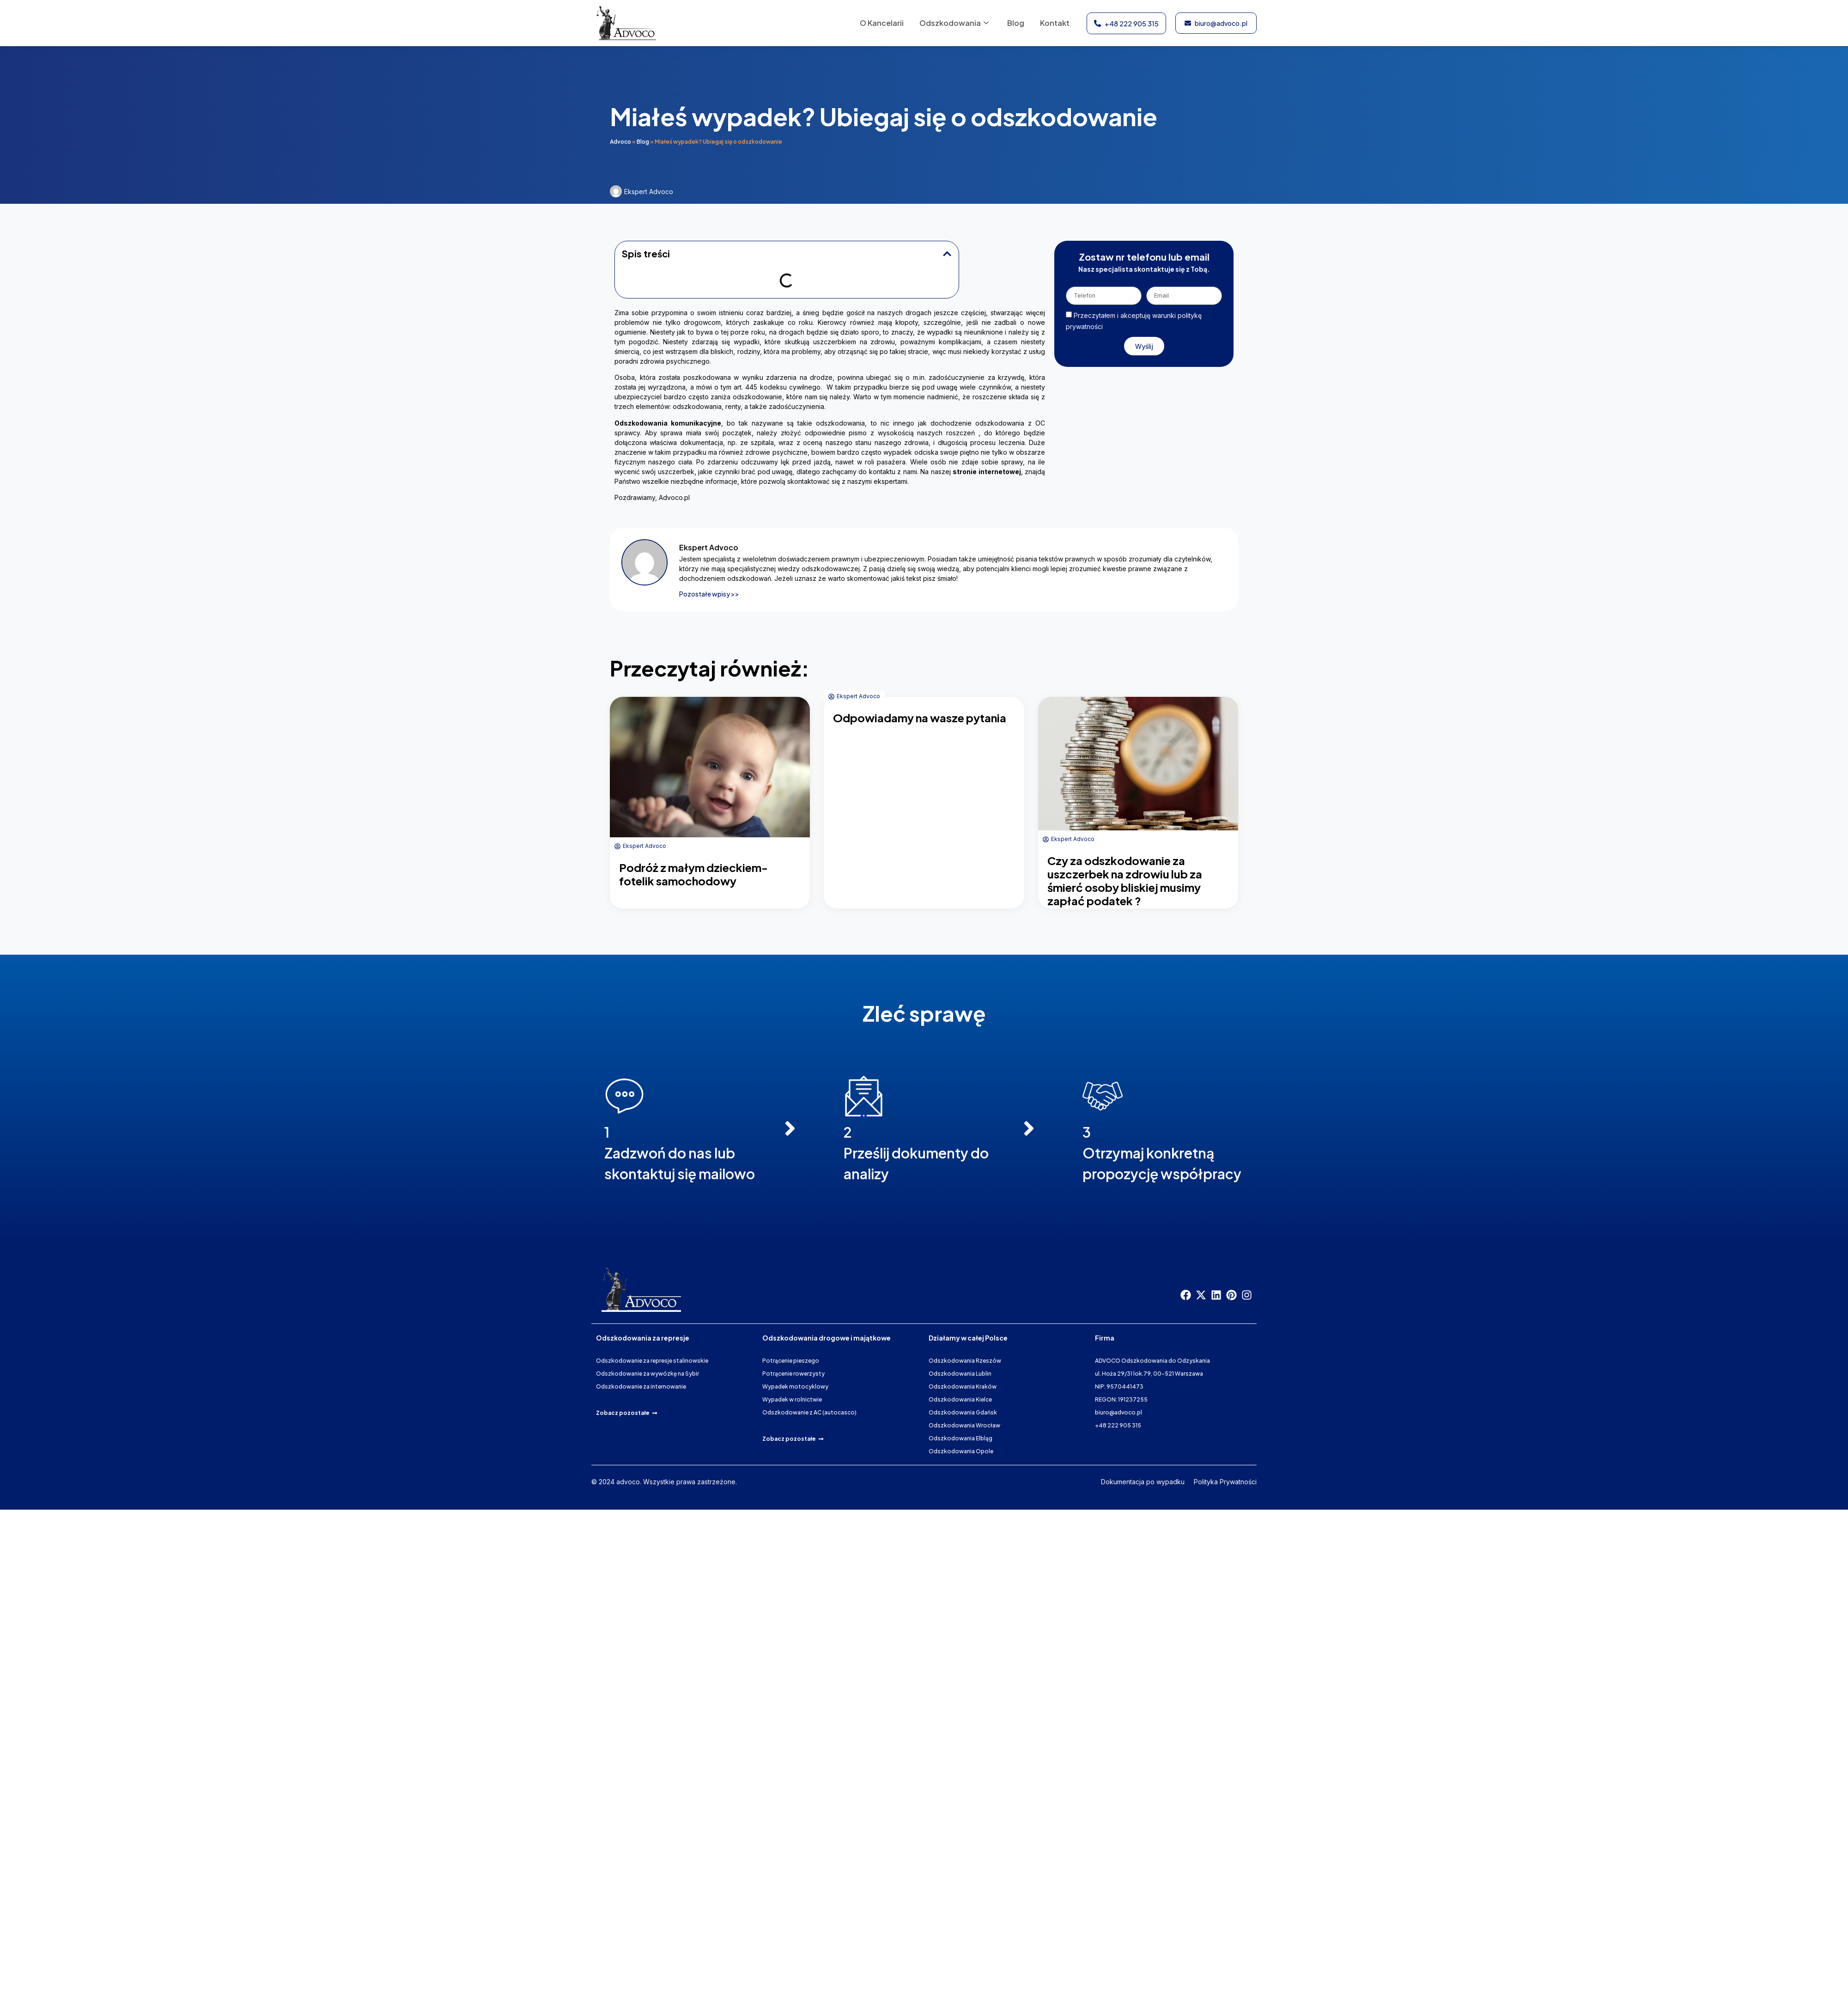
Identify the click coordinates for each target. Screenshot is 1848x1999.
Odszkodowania (951, 23)
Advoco (620, 141)
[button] (947, 253)
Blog (1014, 23)
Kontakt (1054, 23)
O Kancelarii (878, 23)
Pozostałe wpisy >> (709, 594)
